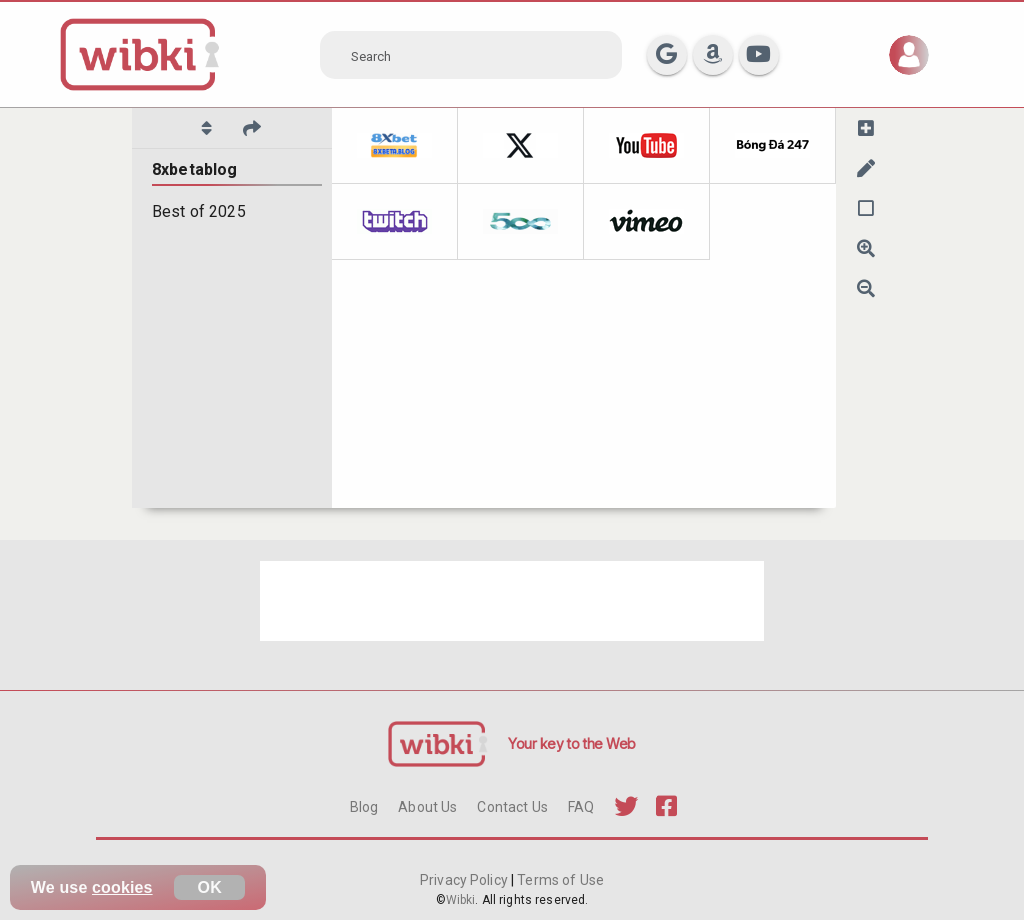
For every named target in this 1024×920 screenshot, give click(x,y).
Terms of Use (559, 880)
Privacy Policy (465, 880)
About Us (427, 807)
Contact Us (512, 807)
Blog (364, 807)
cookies (122, 887)
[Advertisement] (512, 601)
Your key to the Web (572, 743)
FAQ (581, 807)
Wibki (461, 900)
